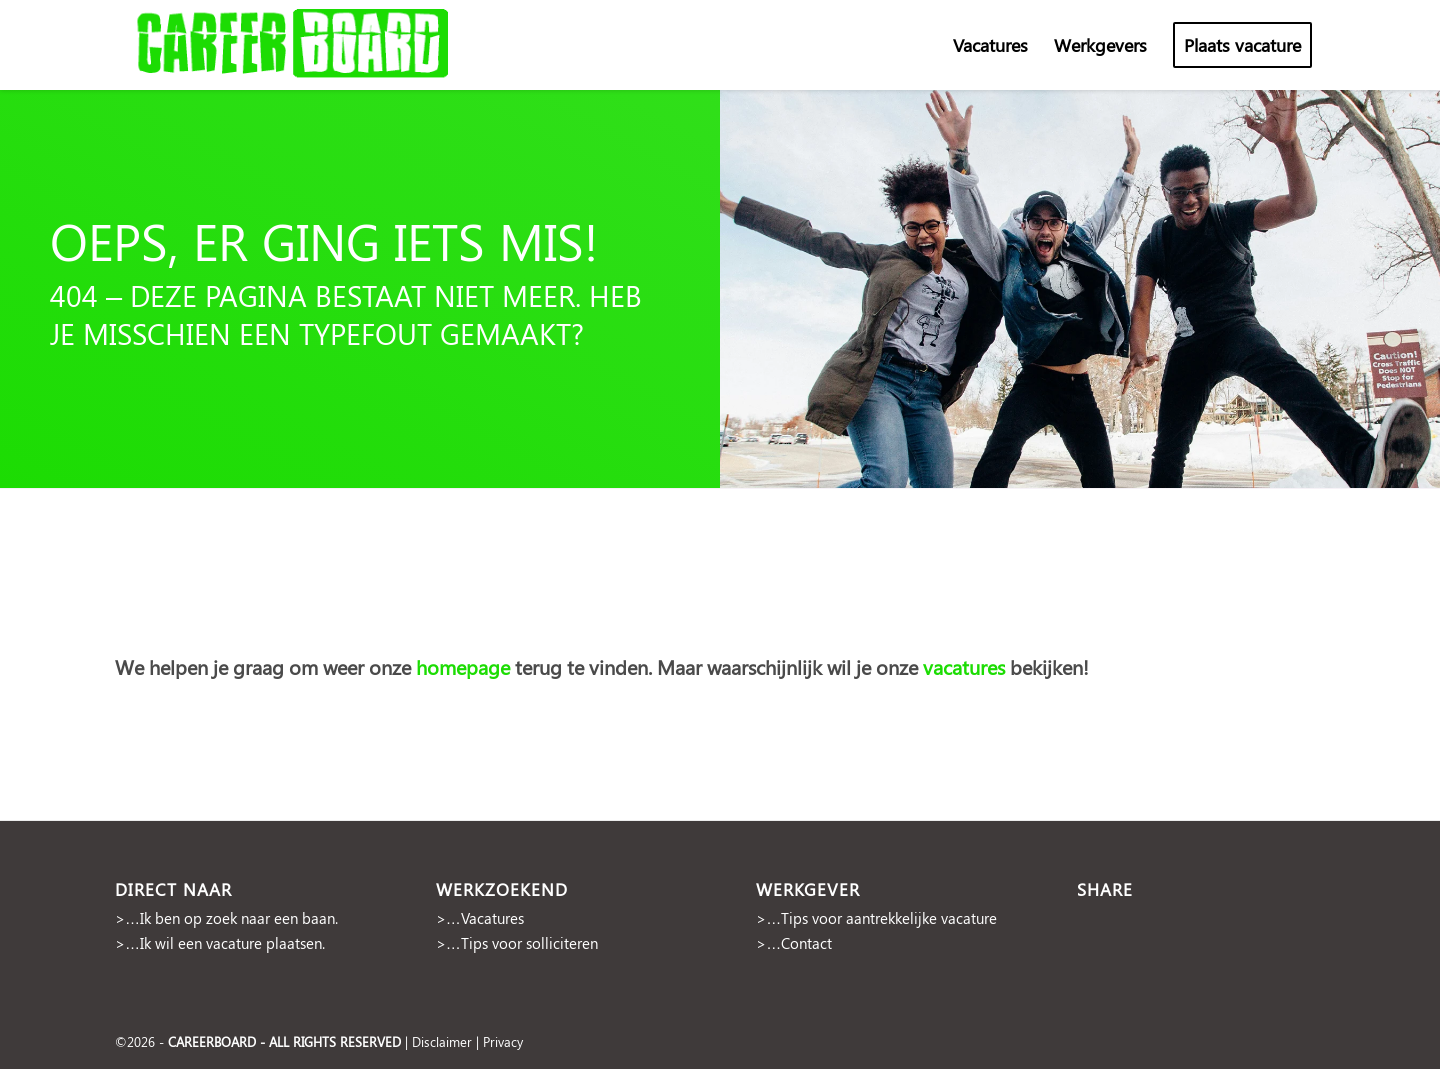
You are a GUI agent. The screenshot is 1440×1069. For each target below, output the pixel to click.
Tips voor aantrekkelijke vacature (889, 918)
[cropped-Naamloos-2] (295, 45)
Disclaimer (442, 1041)
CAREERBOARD (212, 1041)
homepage (465, 666)
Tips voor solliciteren (529, 943)
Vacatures (492, 918)
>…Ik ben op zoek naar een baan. (226, 918)
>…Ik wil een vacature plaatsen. (220, 943)
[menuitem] (990, 45)
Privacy (503, 1041)
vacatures (964, 666)
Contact (806, 943)
